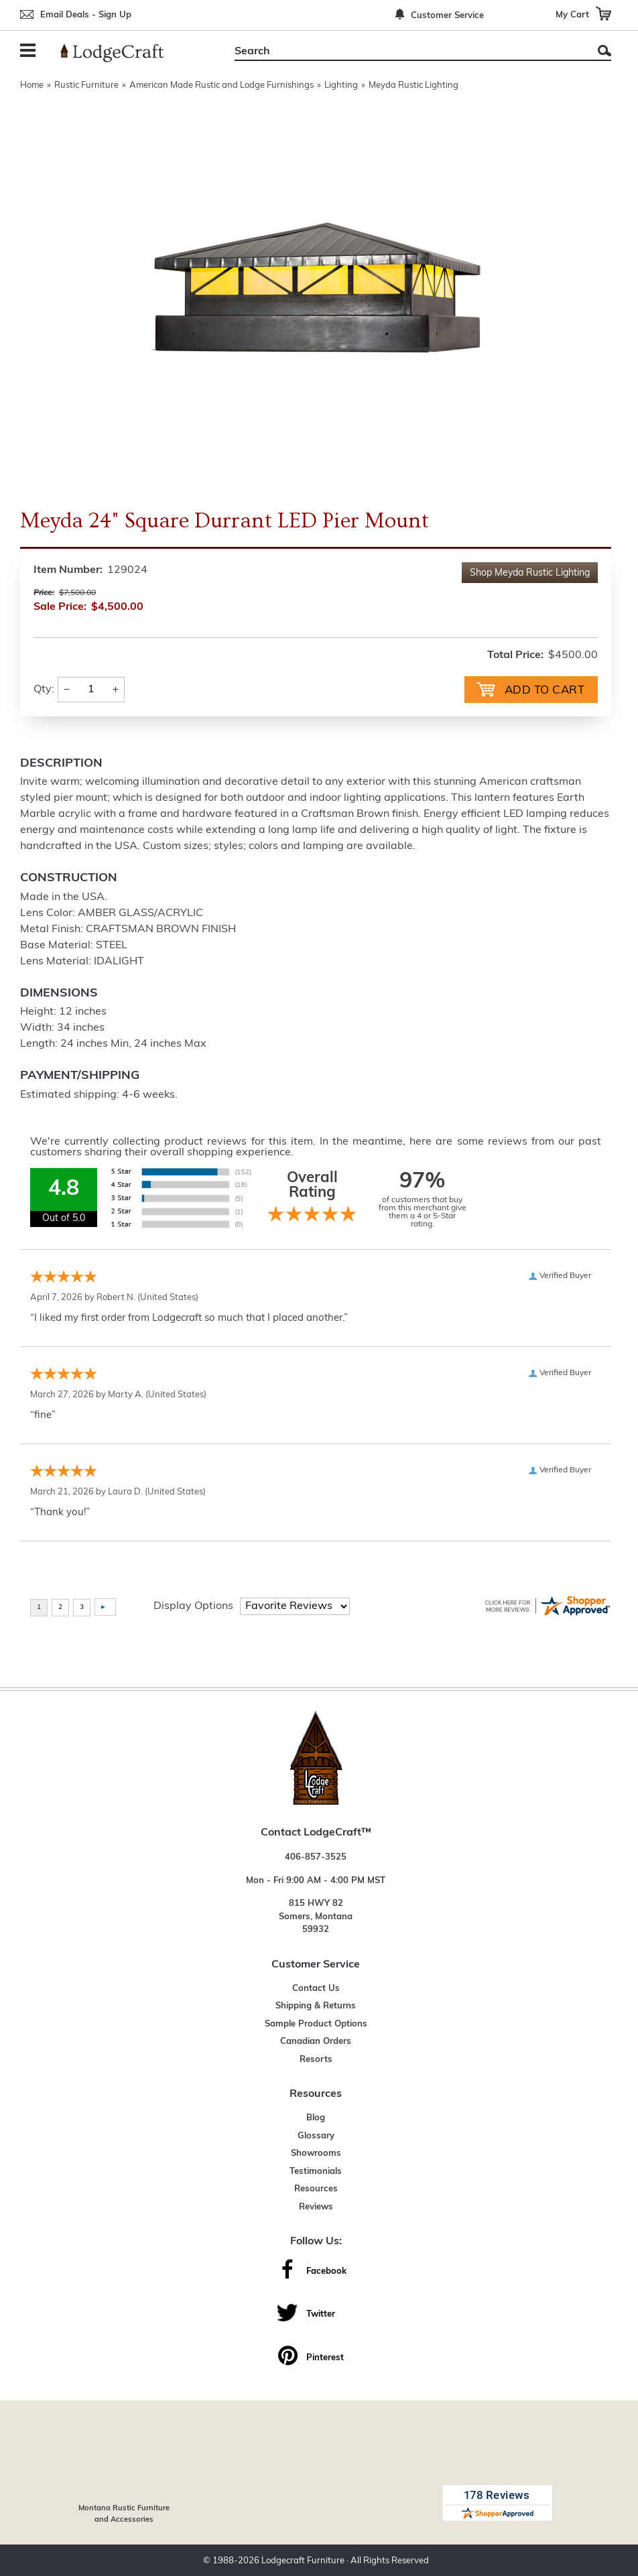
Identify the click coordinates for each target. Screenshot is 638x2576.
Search (604, 50)
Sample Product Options (316, 2022)
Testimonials (316, 2170)
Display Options (193, 1605)
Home (32, 85)
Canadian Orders (315, 2040)
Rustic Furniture (86, 85)
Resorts (316, 2058)
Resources (316, 2187)
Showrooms (316, 2152)
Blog (315, 2116)
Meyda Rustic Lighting (413, 85)
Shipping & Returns (315, 2004)
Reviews (316, 2205)
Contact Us (316, 1987)
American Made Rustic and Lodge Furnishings (221, 85)
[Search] (408, 52)
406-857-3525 (315, 1856)
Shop (530, 573)
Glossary (316, 2134)
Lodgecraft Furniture (302, 2559)
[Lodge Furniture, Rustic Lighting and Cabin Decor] (120, 53)
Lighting (341, 85)
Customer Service (447, 15)
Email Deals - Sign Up (85, 15)
